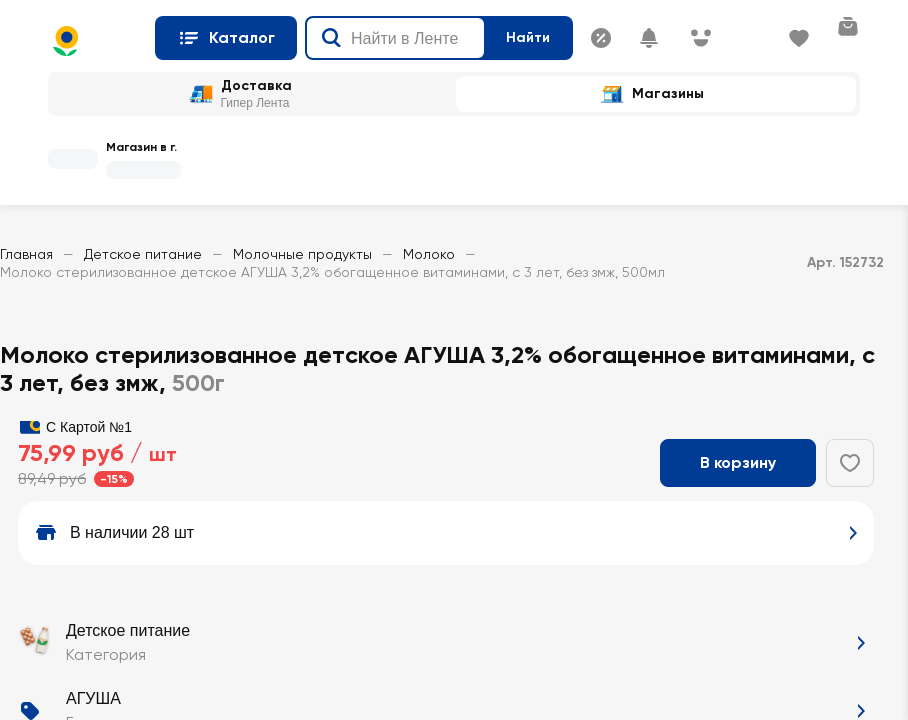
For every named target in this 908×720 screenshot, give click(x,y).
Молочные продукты (302, 254)
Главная (26, 254)
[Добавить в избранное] (850, 463)
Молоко (429, 254)
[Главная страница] (93, 41)
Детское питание (143, 254)
